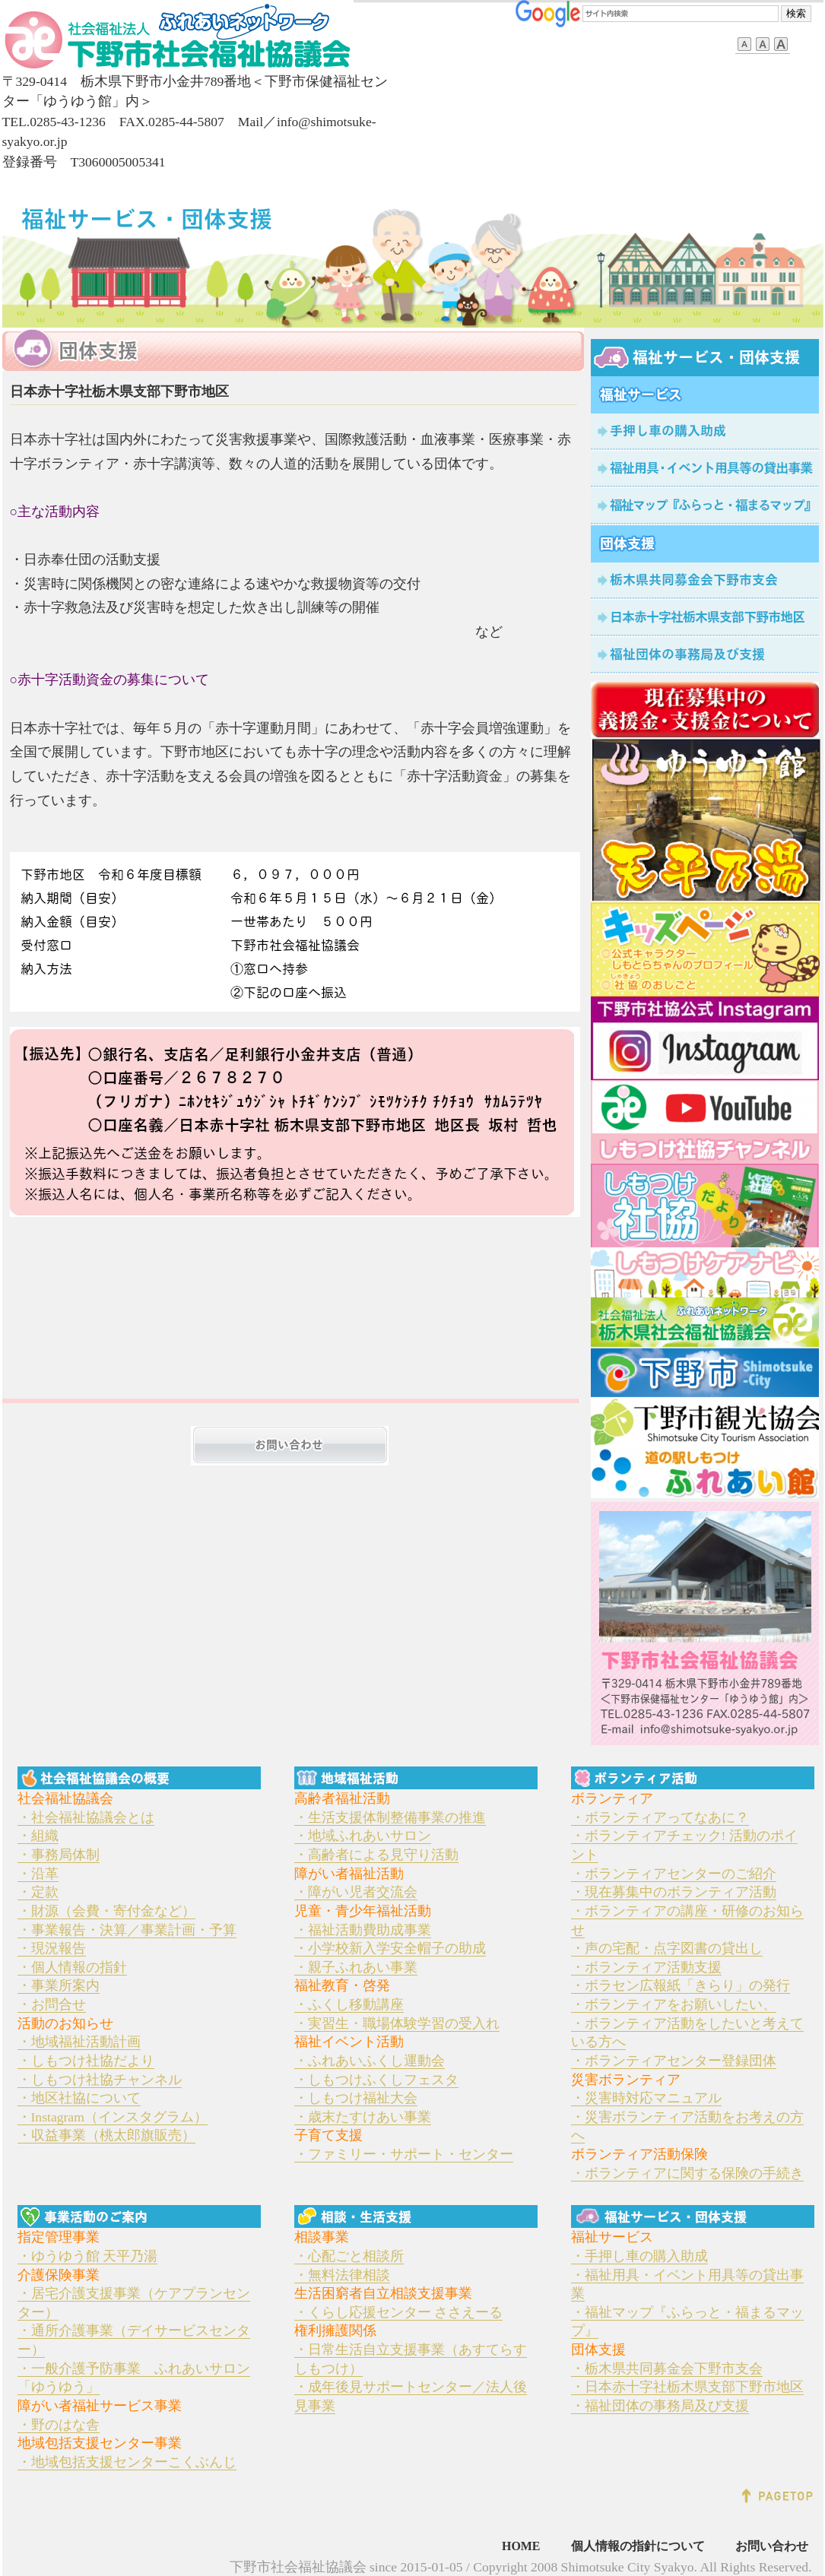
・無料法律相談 (342, 2275)
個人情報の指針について (638, 2546)
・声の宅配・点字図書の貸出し (667, 1948)
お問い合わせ (771, 2546)
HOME (521, 2546)
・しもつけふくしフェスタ (376, 2079)
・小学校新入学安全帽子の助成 (390, 1948)
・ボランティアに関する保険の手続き (687, 2173)
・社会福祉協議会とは (85, 1817)
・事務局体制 (58, 1854)
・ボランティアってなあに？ (660, 1817)
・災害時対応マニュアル (646, 2097)
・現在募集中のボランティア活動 (673, 1892)
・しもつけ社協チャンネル (99, 2079)
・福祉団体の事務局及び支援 (660, 2405)
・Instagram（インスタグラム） (112, 2116)
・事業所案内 (58, 1985)
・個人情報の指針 (72, 1967)
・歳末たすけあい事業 (362, 2116)
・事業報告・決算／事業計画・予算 (126, 1930)
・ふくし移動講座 (349, 2004)
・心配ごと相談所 (349, 2256)
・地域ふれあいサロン (362, 1835)
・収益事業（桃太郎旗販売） (106, 2135)
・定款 (38, 1892)
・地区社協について (79, 2097)
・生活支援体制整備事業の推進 (390, 1817)
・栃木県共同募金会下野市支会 (667, 2368)
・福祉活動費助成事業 (362, 1930)
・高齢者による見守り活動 (376, 1854)
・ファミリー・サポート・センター (403, 2154)
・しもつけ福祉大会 (355, 2097)
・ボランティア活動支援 (646, 1967)
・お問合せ (51, 2004)
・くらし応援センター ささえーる (398, 2312)
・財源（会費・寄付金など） (106, 1911)
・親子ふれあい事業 (355, 1967)
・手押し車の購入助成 (639, 2256)
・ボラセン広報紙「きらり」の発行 (680, 1985)
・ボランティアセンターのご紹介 (673, 1873)
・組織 (38, 1835)
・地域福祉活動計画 (79, 2041)
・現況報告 (51, 1948)
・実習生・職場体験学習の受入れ (397, 2023)
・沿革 (38, 1873)
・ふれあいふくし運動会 (369, 2060)
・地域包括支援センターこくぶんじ (126, 2462)
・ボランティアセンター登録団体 (673, 2060)
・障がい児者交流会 (355, 1892)
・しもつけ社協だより (85, 2060)
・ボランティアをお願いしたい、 (673, 2004)
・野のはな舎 (58, 2424)
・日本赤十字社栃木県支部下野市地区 (687, 2386)
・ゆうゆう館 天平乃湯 (87, 2256)
